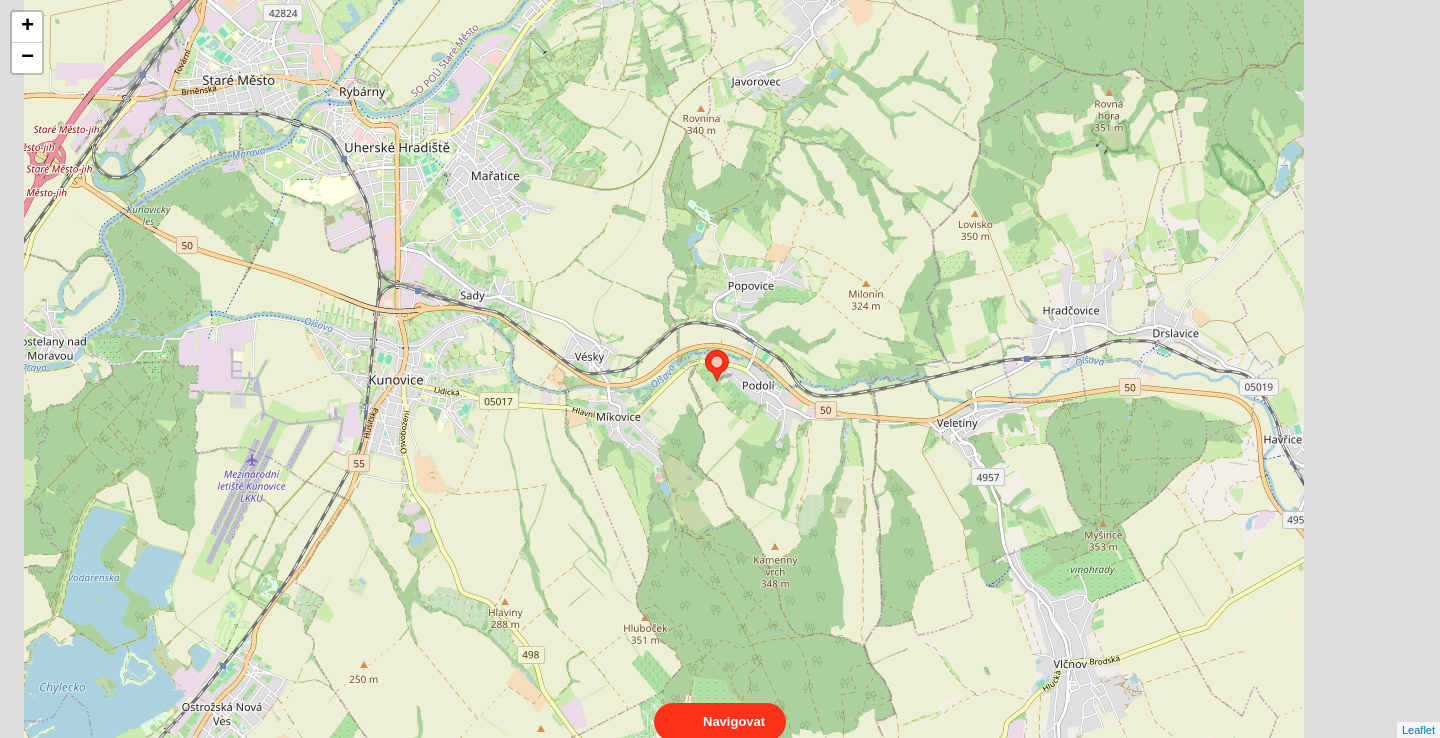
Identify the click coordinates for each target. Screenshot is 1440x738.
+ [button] (27, 27)
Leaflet (1418, 712)
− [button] (27, 58)
